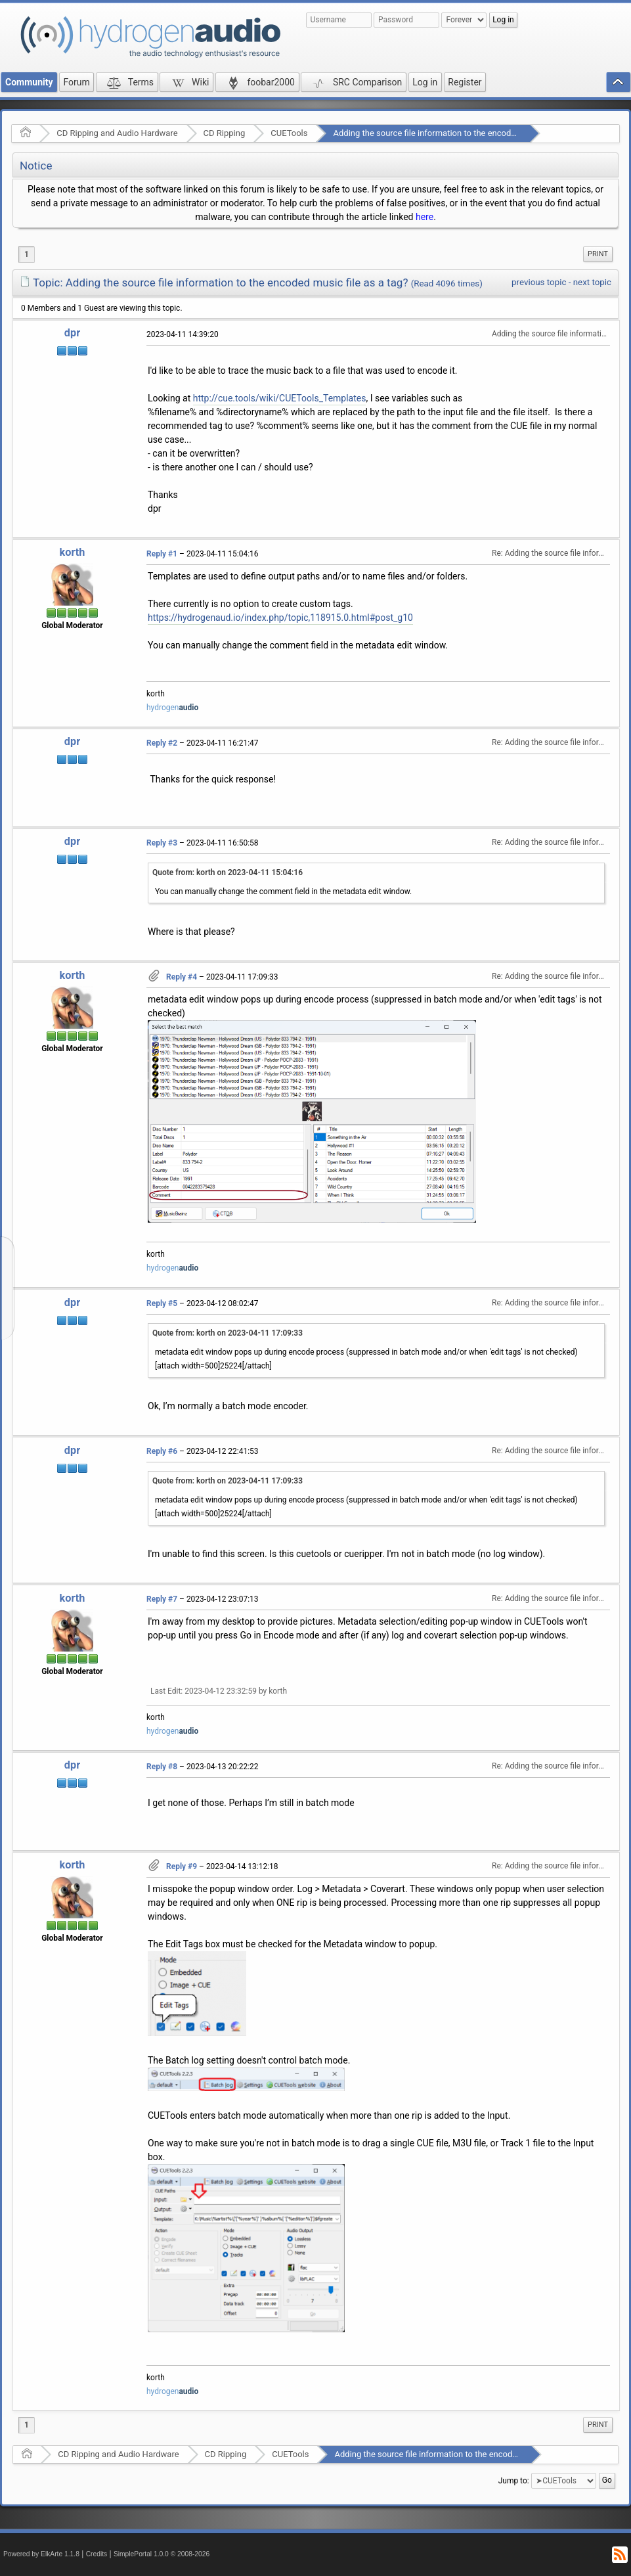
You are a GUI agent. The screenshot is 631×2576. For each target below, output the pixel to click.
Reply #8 (161, 1766)
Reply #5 (161, 1303)
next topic (592, 282)
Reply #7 (161, 1599)
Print (598, 254)
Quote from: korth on (227, 872)
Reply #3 (161, 842)
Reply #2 (161, 743)
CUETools (289, 133)
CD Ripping (225, 133)
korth (72, 552)
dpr (72, 333)
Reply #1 (161, 553)
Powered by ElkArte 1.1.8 (41, 2554)
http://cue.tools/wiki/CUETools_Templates (279, 398)
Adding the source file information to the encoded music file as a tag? (464, 133)
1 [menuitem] (26, 254)
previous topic (538, 282)
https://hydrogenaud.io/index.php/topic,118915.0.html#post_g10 (280, 617)
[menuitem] (598, 254)
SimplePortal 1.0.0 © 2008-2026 (161, 2554)
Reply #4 (181, 977)
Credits (97, 2554)
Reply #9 (181, 1866)
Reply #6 (161, 1451)
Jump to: (513, 2480)
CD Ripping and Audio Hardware (116, 133)
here (424, 217)
